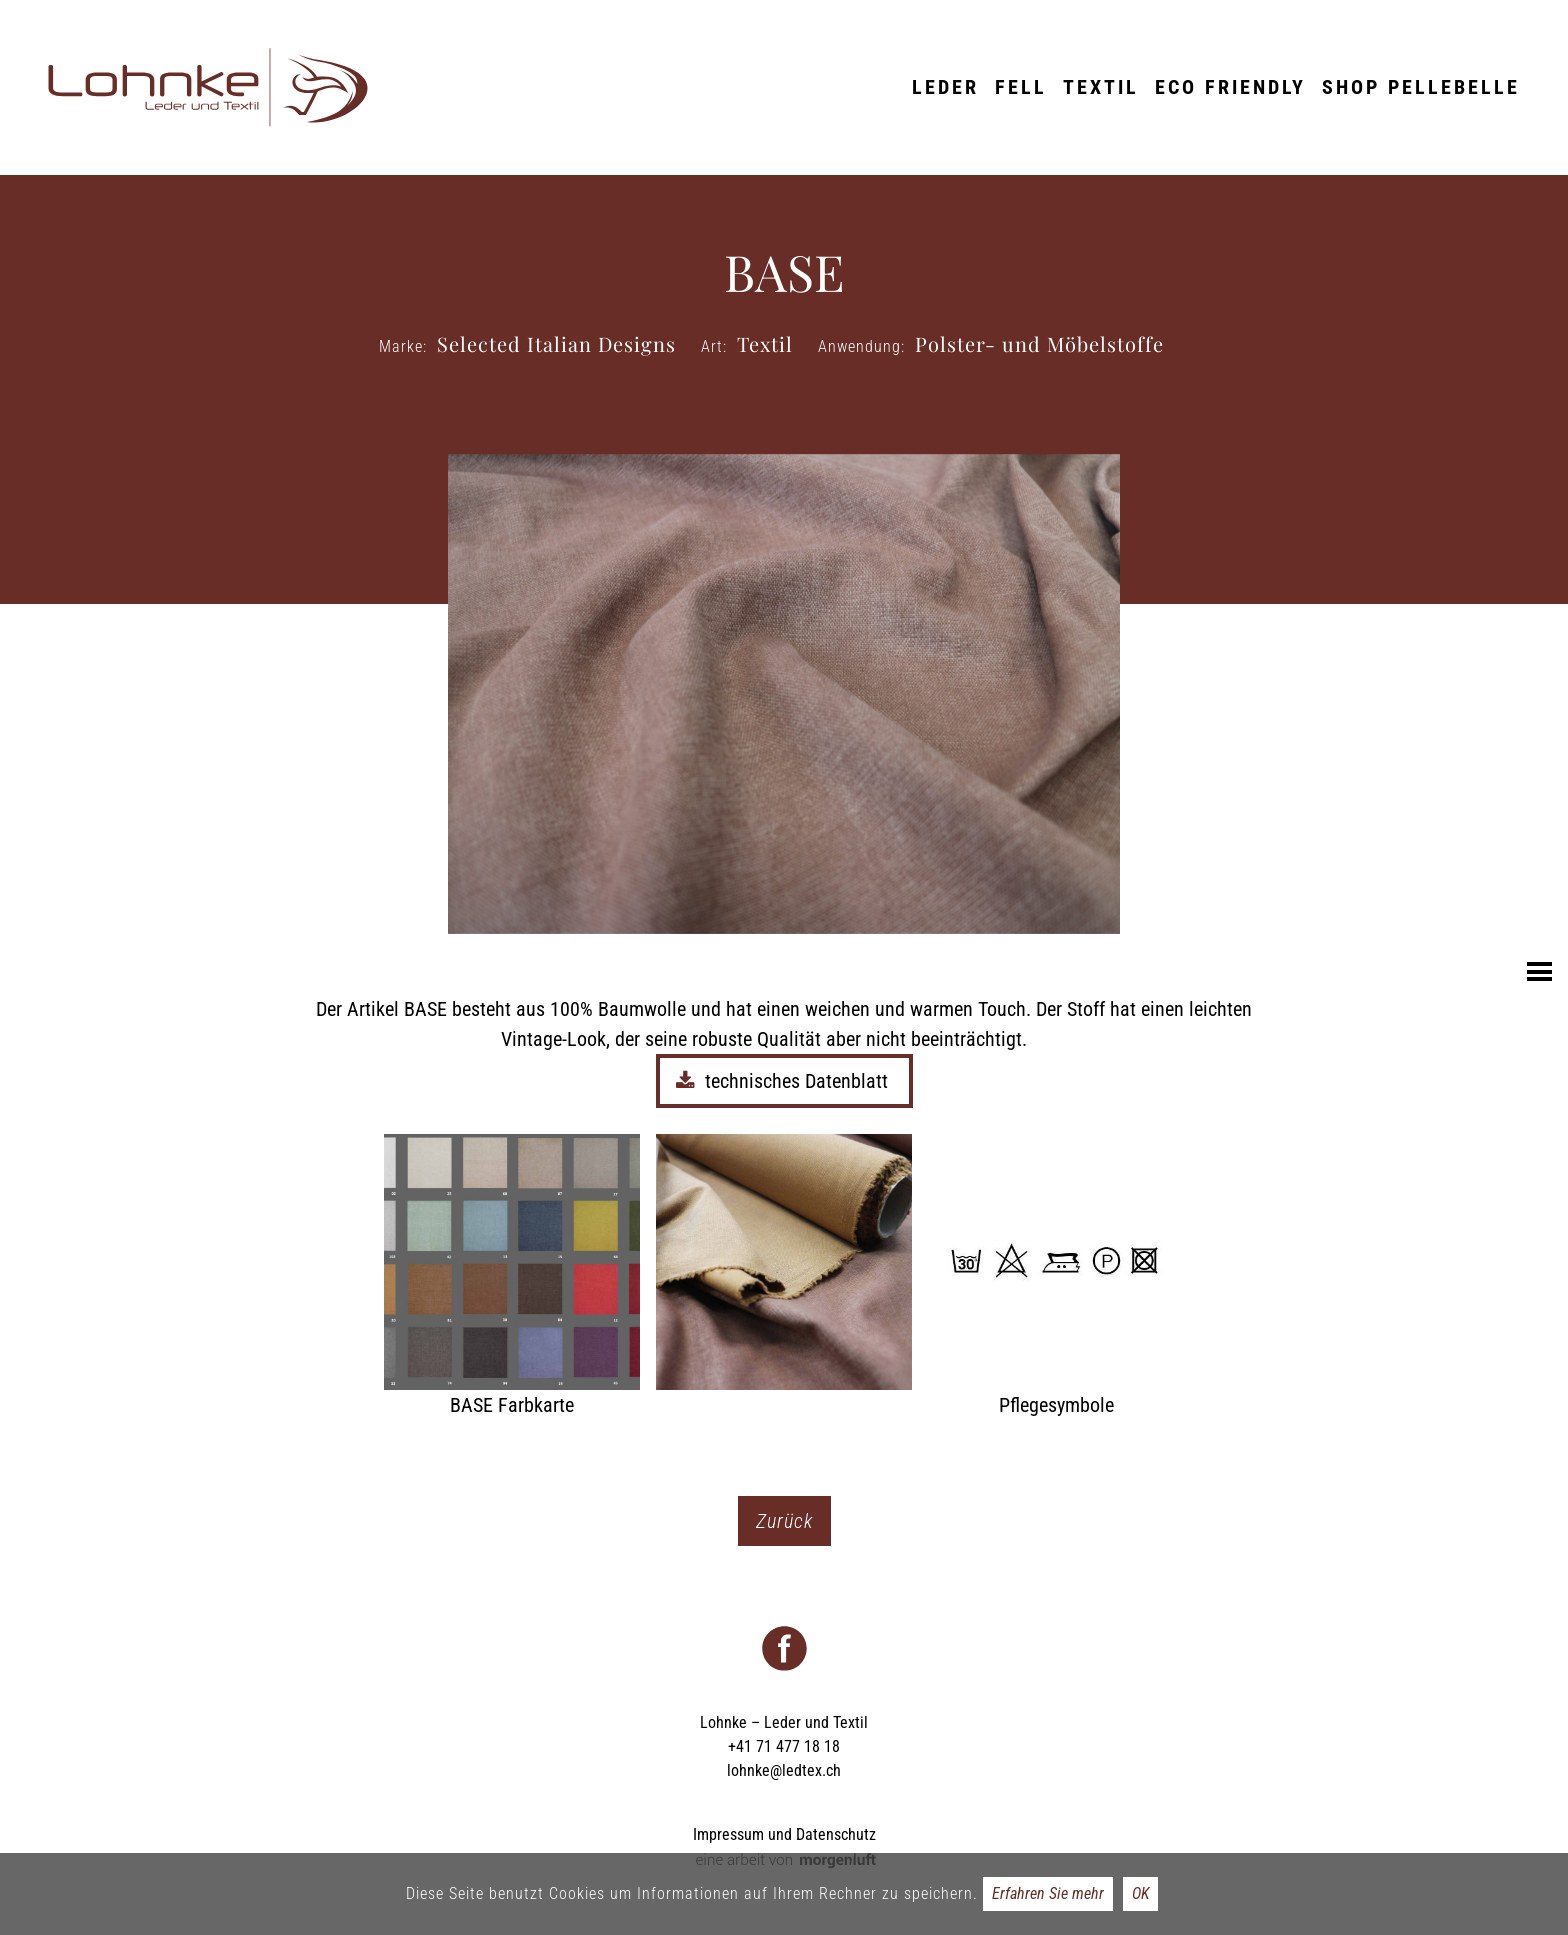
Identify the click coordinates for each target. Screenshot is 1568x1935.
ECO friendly (1230, 87)
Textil (1101, 87)
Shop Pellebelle (1421, 87)
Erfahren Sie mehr (1048, 1893)
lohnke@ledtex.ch (784, 1770)
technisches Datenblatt (784, 1081)
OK (1140, 1893)
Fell (1021, 87)
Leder (945, 87)
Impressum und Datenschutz (784, 1834)
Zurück (784, 1521)
